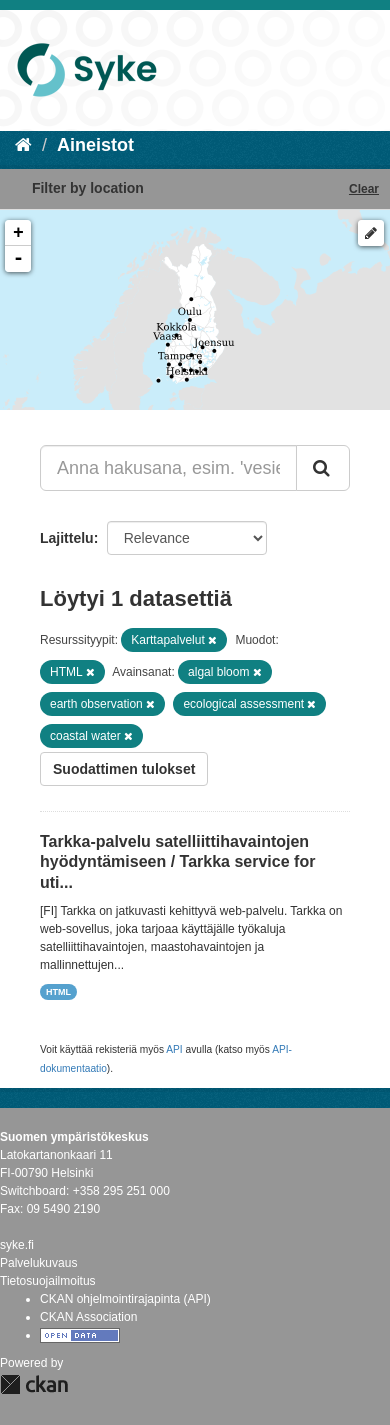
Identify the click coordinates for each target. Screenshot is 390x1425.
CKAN (34, 1384)
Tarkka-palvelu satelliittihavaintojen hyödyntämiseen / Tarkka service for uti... (177, 862)
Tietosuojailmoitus (48, 1281)
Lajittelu (67, 538)
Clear (364, 189)
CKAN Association (88, 1317)
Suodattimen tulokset (124, 769)
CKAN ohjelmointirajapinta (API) (125, 1299)
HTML (58, 992)
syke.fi (17, 1245)
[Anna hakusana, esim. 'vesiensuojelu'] (168, 468)
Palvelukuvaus (38, 1263)
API (174, 1049)
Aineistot (95, 145)
